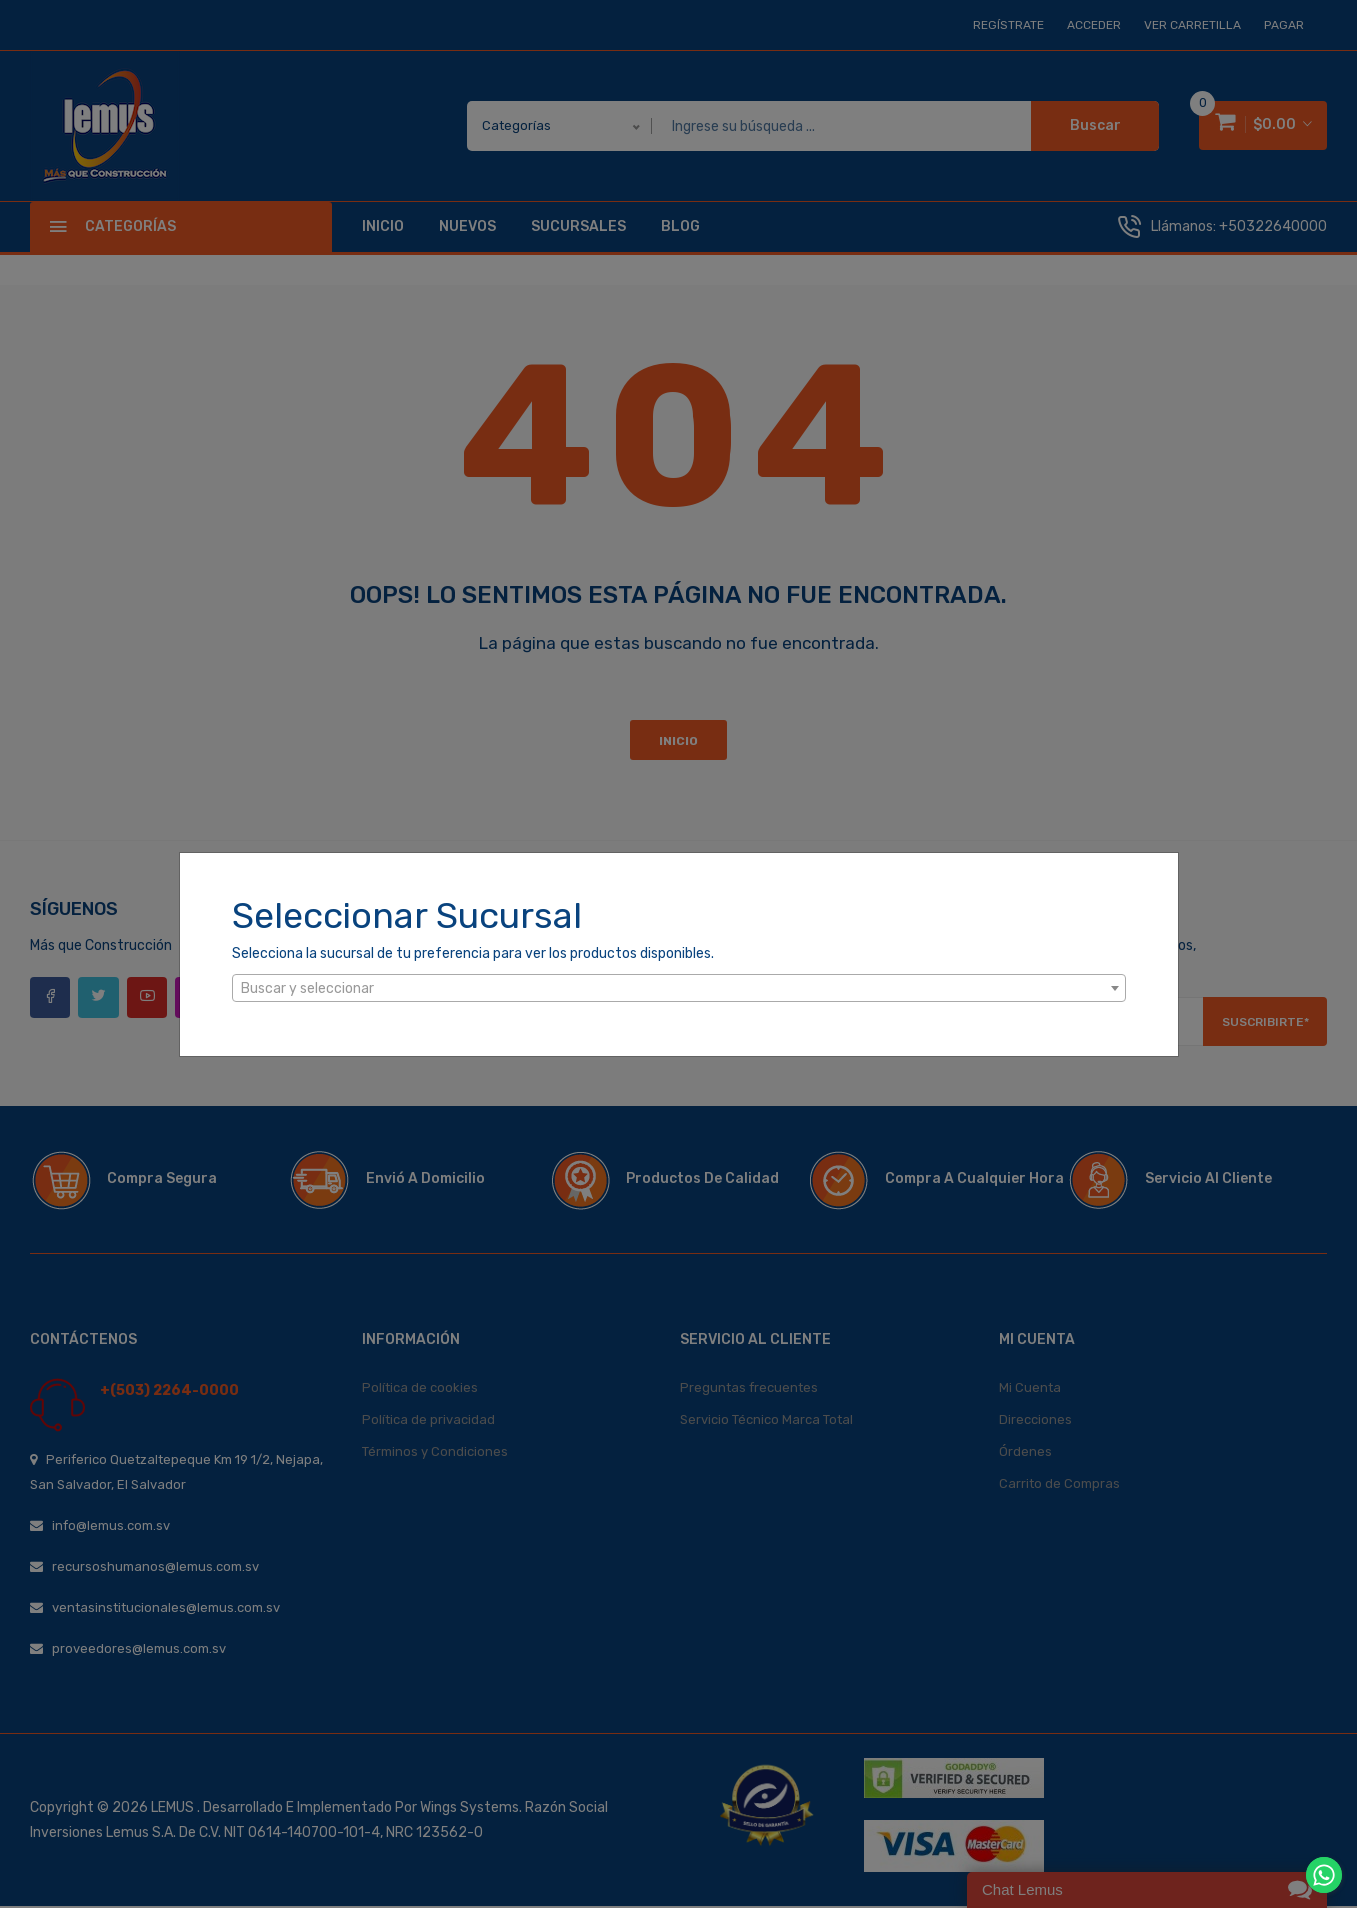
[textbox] (679, 989)
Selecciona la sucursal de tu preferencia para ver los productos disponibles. (473, 953)
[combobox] (679, 988)
